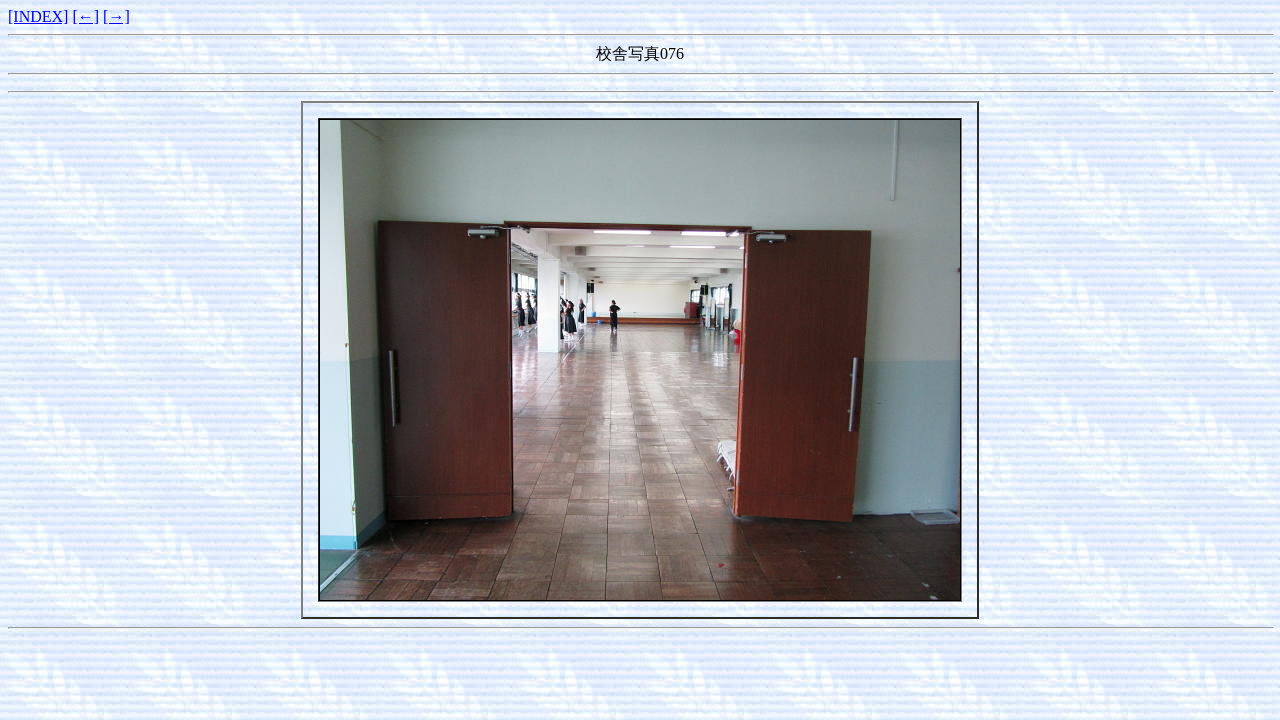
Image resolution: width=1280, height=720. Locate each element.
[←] (85, 16)
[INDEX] (38, 16)
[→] (116, 16)
